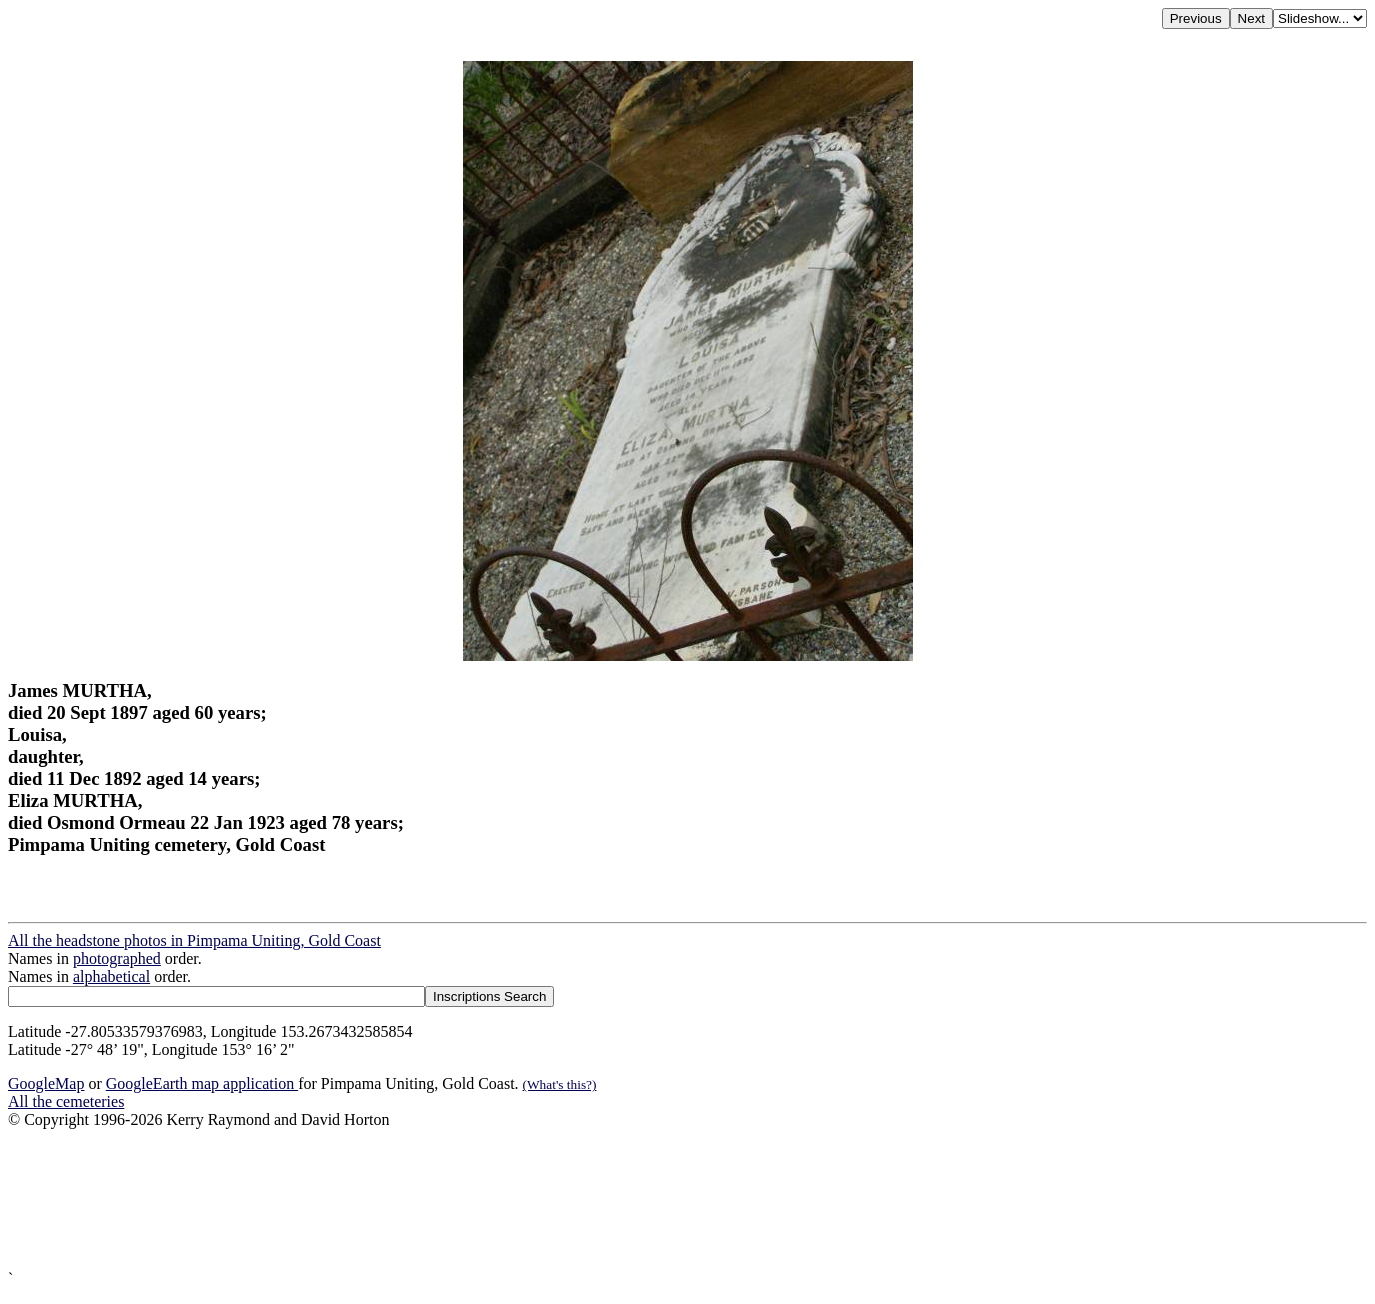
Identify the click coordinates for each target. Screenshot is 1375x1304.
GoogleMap (46, 1083)
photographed (117, 958)
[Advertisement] (608, 1199)
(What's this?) (560, 1084)
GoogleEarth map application (202, 1083)
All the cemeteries (66, 1101)
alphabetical (111, 976)
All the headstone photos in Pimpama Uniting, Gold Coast (194, 940)
